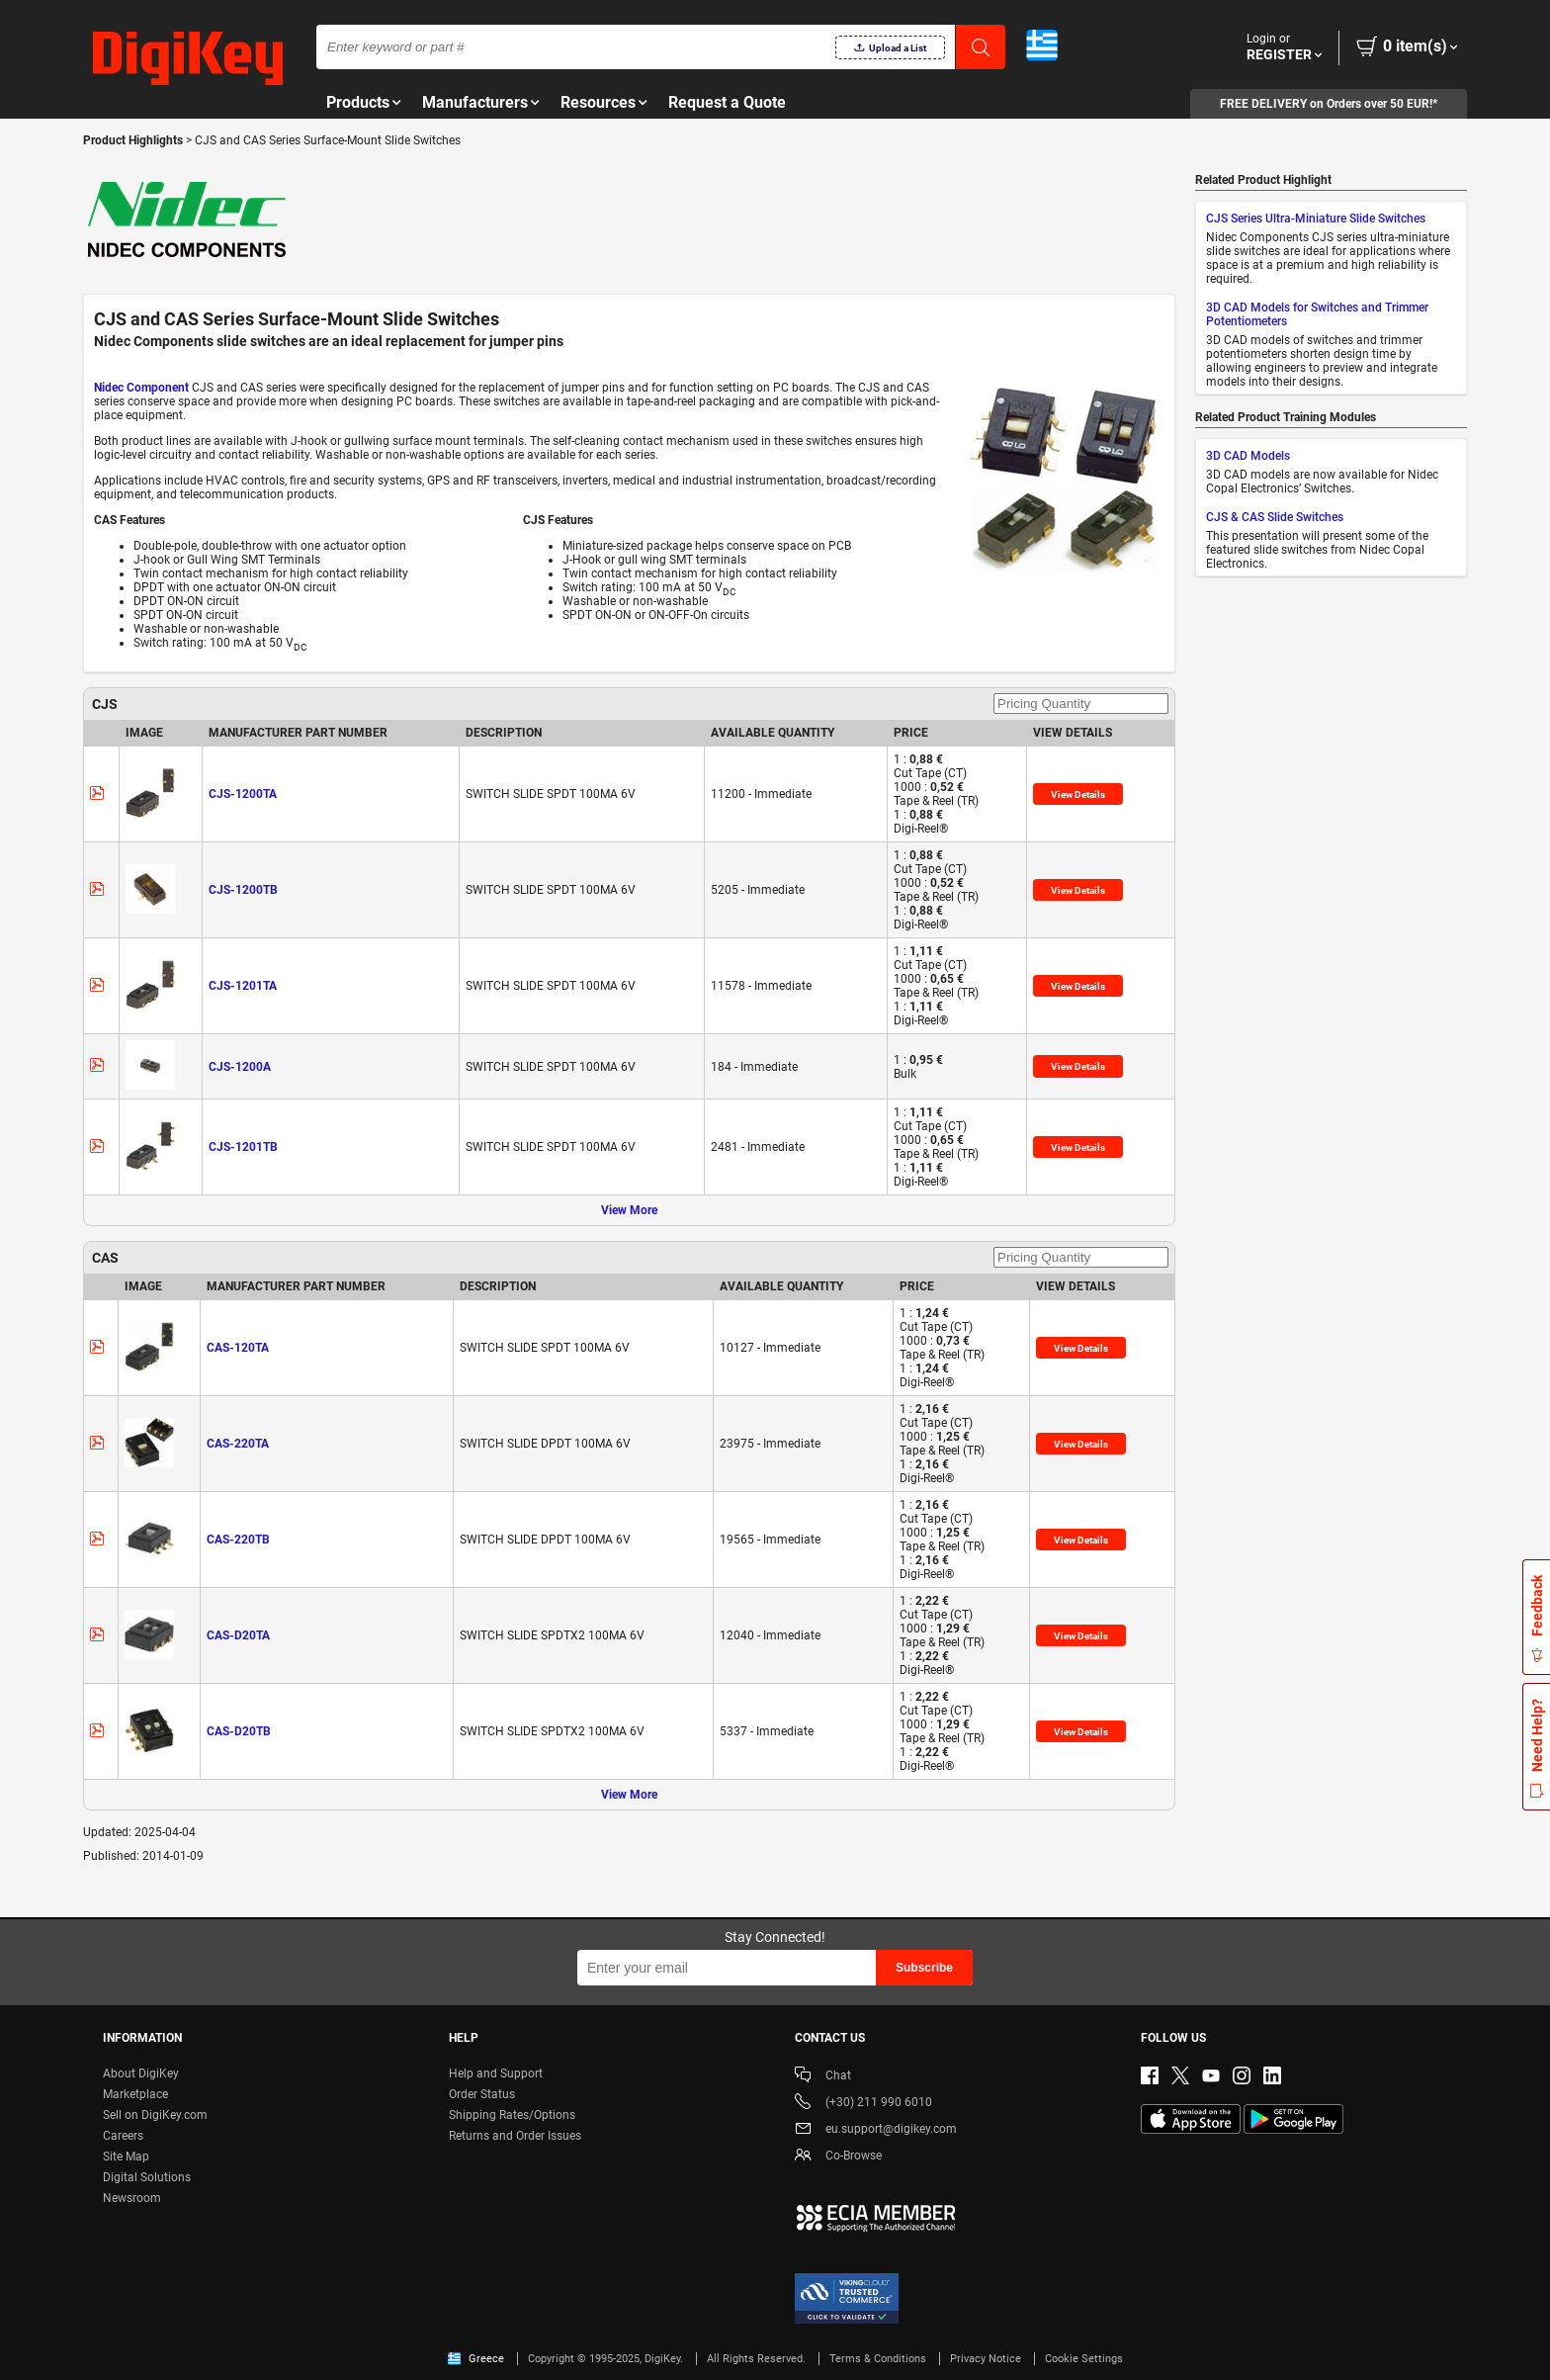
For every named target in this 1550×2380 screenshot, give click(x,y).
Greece (476, 2358)
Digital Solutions (147, 2177)
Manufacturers (475, 102)
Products (357, 102)
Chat (823, 2077)
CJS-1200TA (243, 794)
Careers (123, 2136)
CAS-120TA (238, 1348)
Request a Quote (727, 102)
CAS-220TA (238, 1444)
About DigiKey (141, 2073)
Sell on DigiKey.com (155, 2115)
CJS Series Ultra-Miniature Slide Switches (1315, 218)
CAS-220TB (238, 1539)
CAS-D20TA (238, 1635)
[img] (188, 59)
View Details (1078, 794)
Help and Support (496, 2073)
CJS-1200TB (243, 890)
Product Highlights (133, 140)
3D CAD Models (1248, 456)
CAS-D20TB (239, 1731)
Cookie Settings (1084, 2358)
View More (629, 1210)
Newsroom (132, 2198)
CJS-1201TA (243, 986)
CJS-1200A (240, 1067)
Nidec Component (141, 388)
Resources (598, 102)
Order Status (482, 2094)
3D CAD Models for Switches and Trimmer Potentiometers (1317, 314)
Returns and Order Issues (515, 2136)
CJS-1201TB (243, 1147)
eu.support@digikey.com (876, 2130)
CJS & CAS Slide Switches (1274, 517)
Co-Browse (838, 2157)
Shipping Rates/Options (512, 2115)
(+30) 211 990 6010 (863, 2103)
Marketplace (135, 2094)
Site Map (126, 2156)
